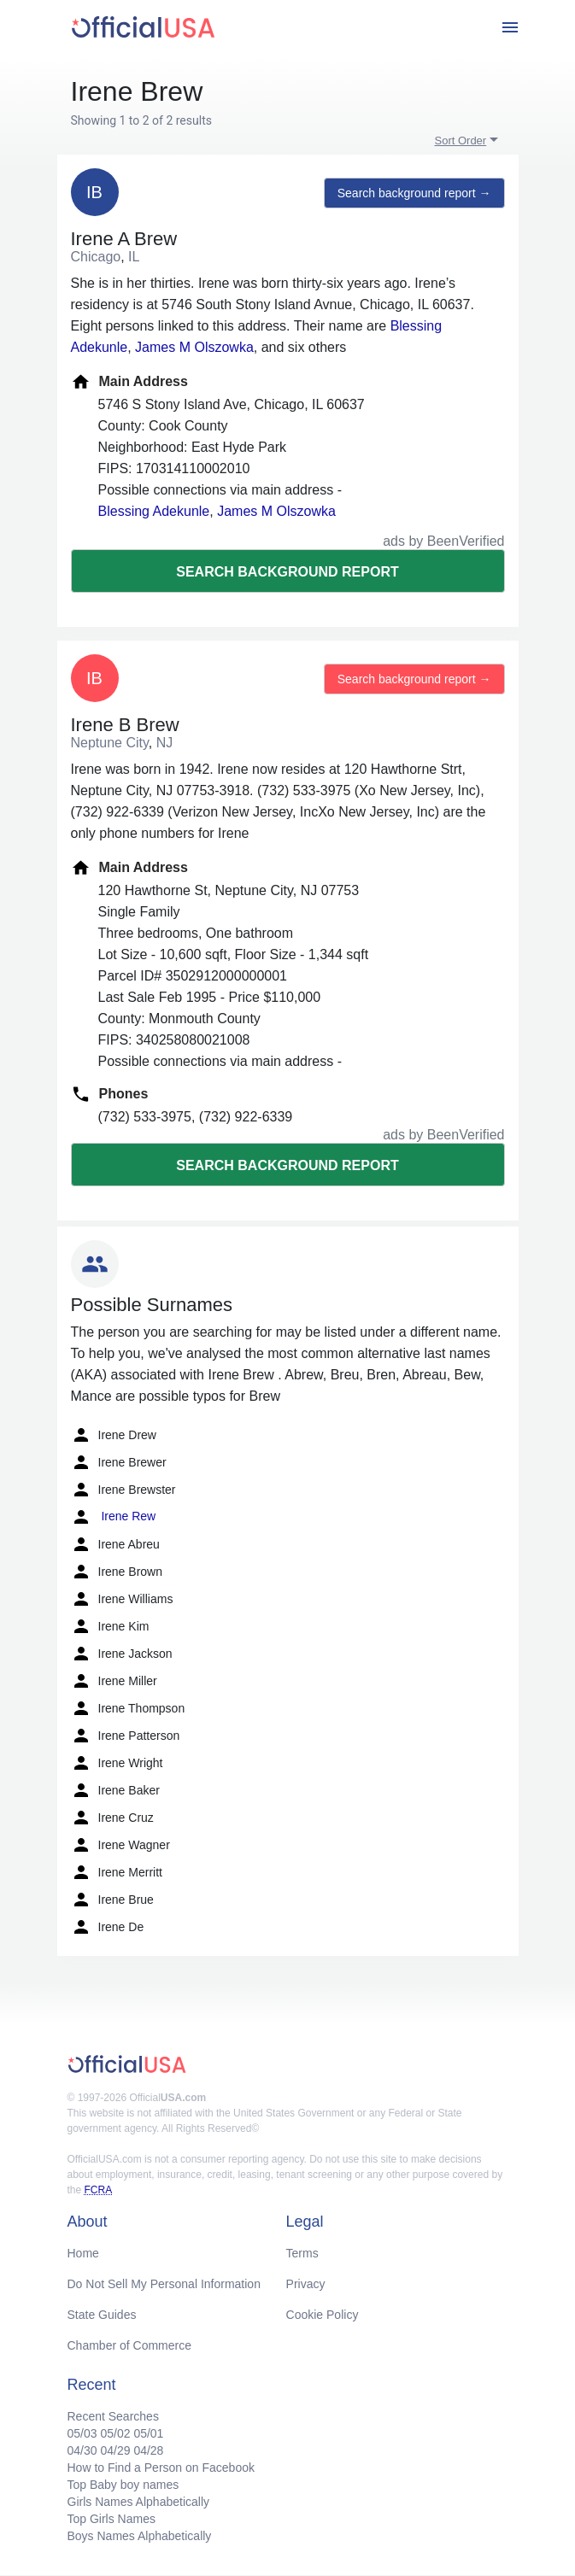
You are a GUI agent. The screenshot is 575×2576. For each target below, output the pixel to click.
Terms (302, 2253)
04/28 (148, 2450)
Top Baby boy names (123, 2484)
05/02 (115, 2433)
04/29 (115, 2450)
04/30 (82, 2450)
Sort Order (461, 140)
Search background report (287, 572)
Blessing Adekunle (154, 511)
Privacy (306, 2284)
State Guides (102, 2314)
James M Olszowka (194, 347)
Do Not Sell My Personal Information (164, 2284)
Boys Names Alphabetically (139, 2536)
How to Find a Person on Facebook (161, 2467)
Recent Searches (113, 2416)
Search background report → (414, 193)
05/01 (148, 2433)
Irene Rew (113, 1517)
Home (83, 2253)
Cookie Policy (322, 2314)
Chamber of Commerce (129, 2345)
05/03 (82, 2433)
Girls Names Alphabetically (138, 2502)
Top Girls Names (111, 2519)
